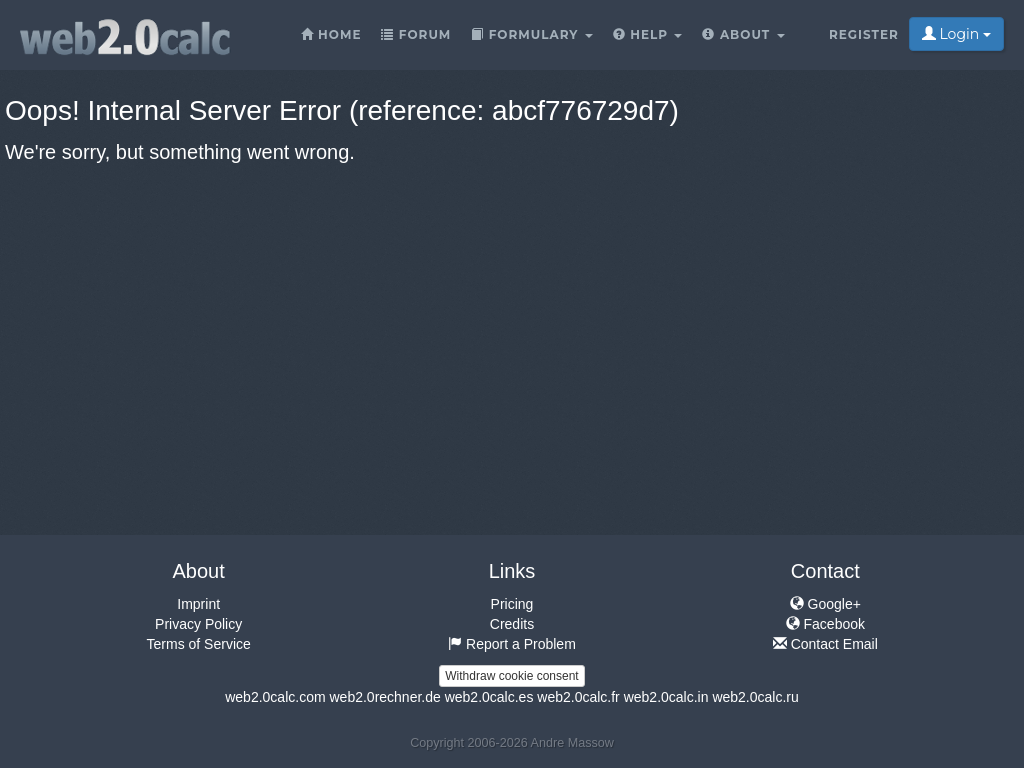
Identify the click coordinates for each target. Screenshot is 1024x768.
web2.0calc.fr (578, 697)
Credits (512, 624)
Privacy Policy (198, 624)
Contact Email (825, 644)
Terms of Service (199, 644)
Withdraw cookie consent (511, 676)
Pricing (512, 604)
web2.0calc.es (489, 697)
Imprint (198, 604)
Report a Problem (512, 644)
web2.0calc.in (666, 697)
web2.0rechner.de (384, 697)
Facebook (825, 624)
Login (956, 34)
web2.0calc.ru (755, 697)
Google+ (825, 604)
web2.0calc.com (275, 697)
